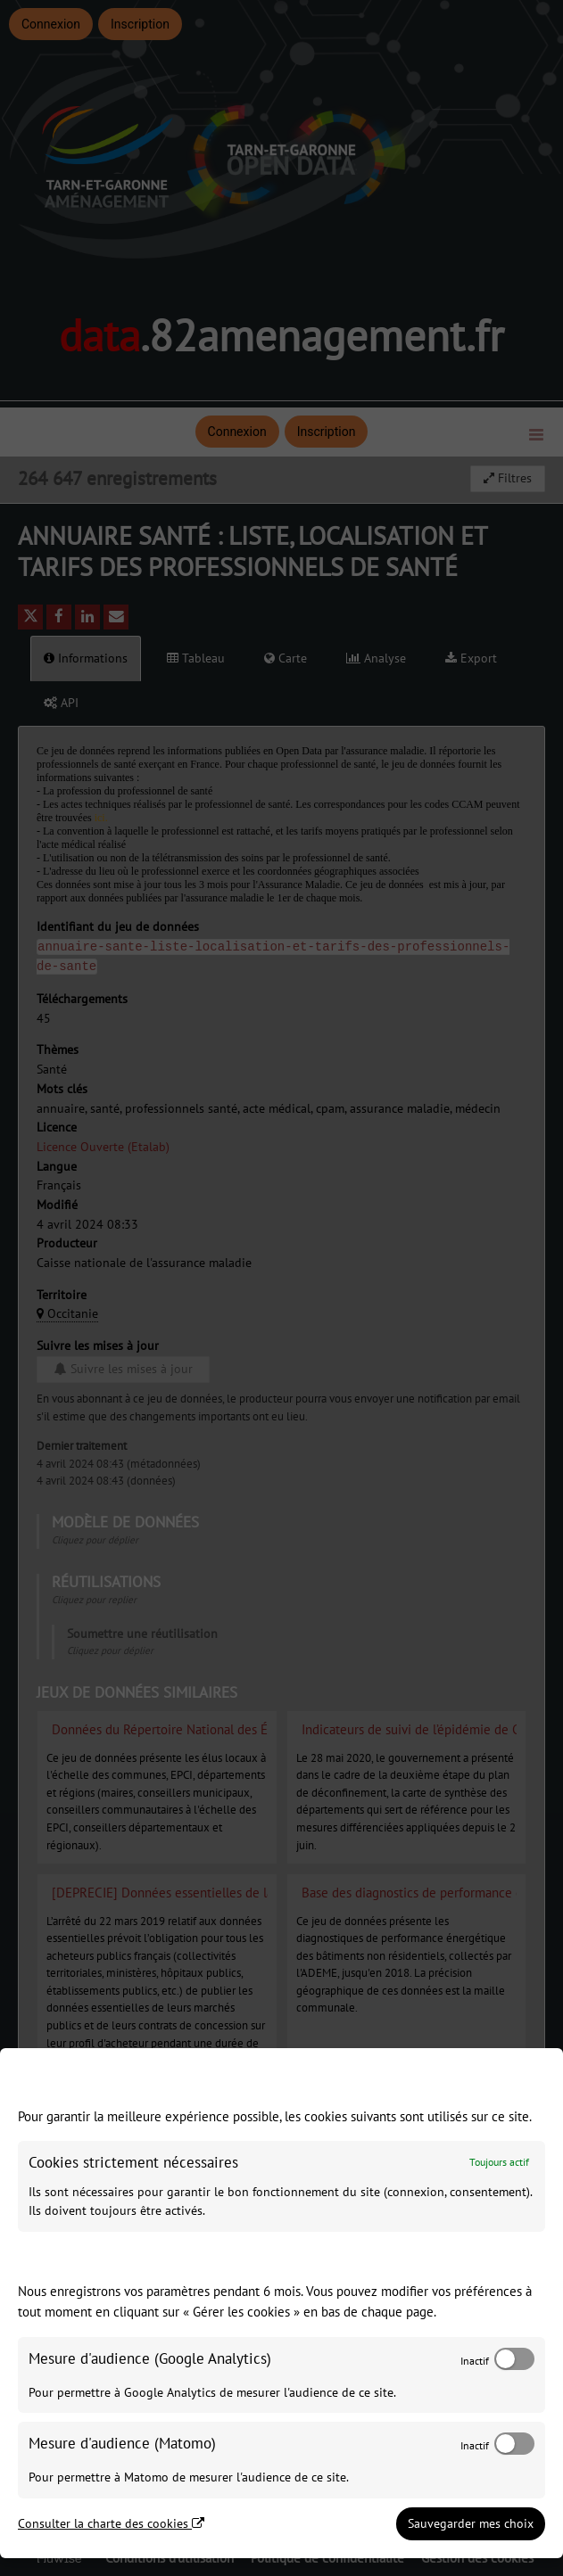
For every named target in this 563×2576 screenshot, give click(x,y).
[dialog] (281, 2303)
